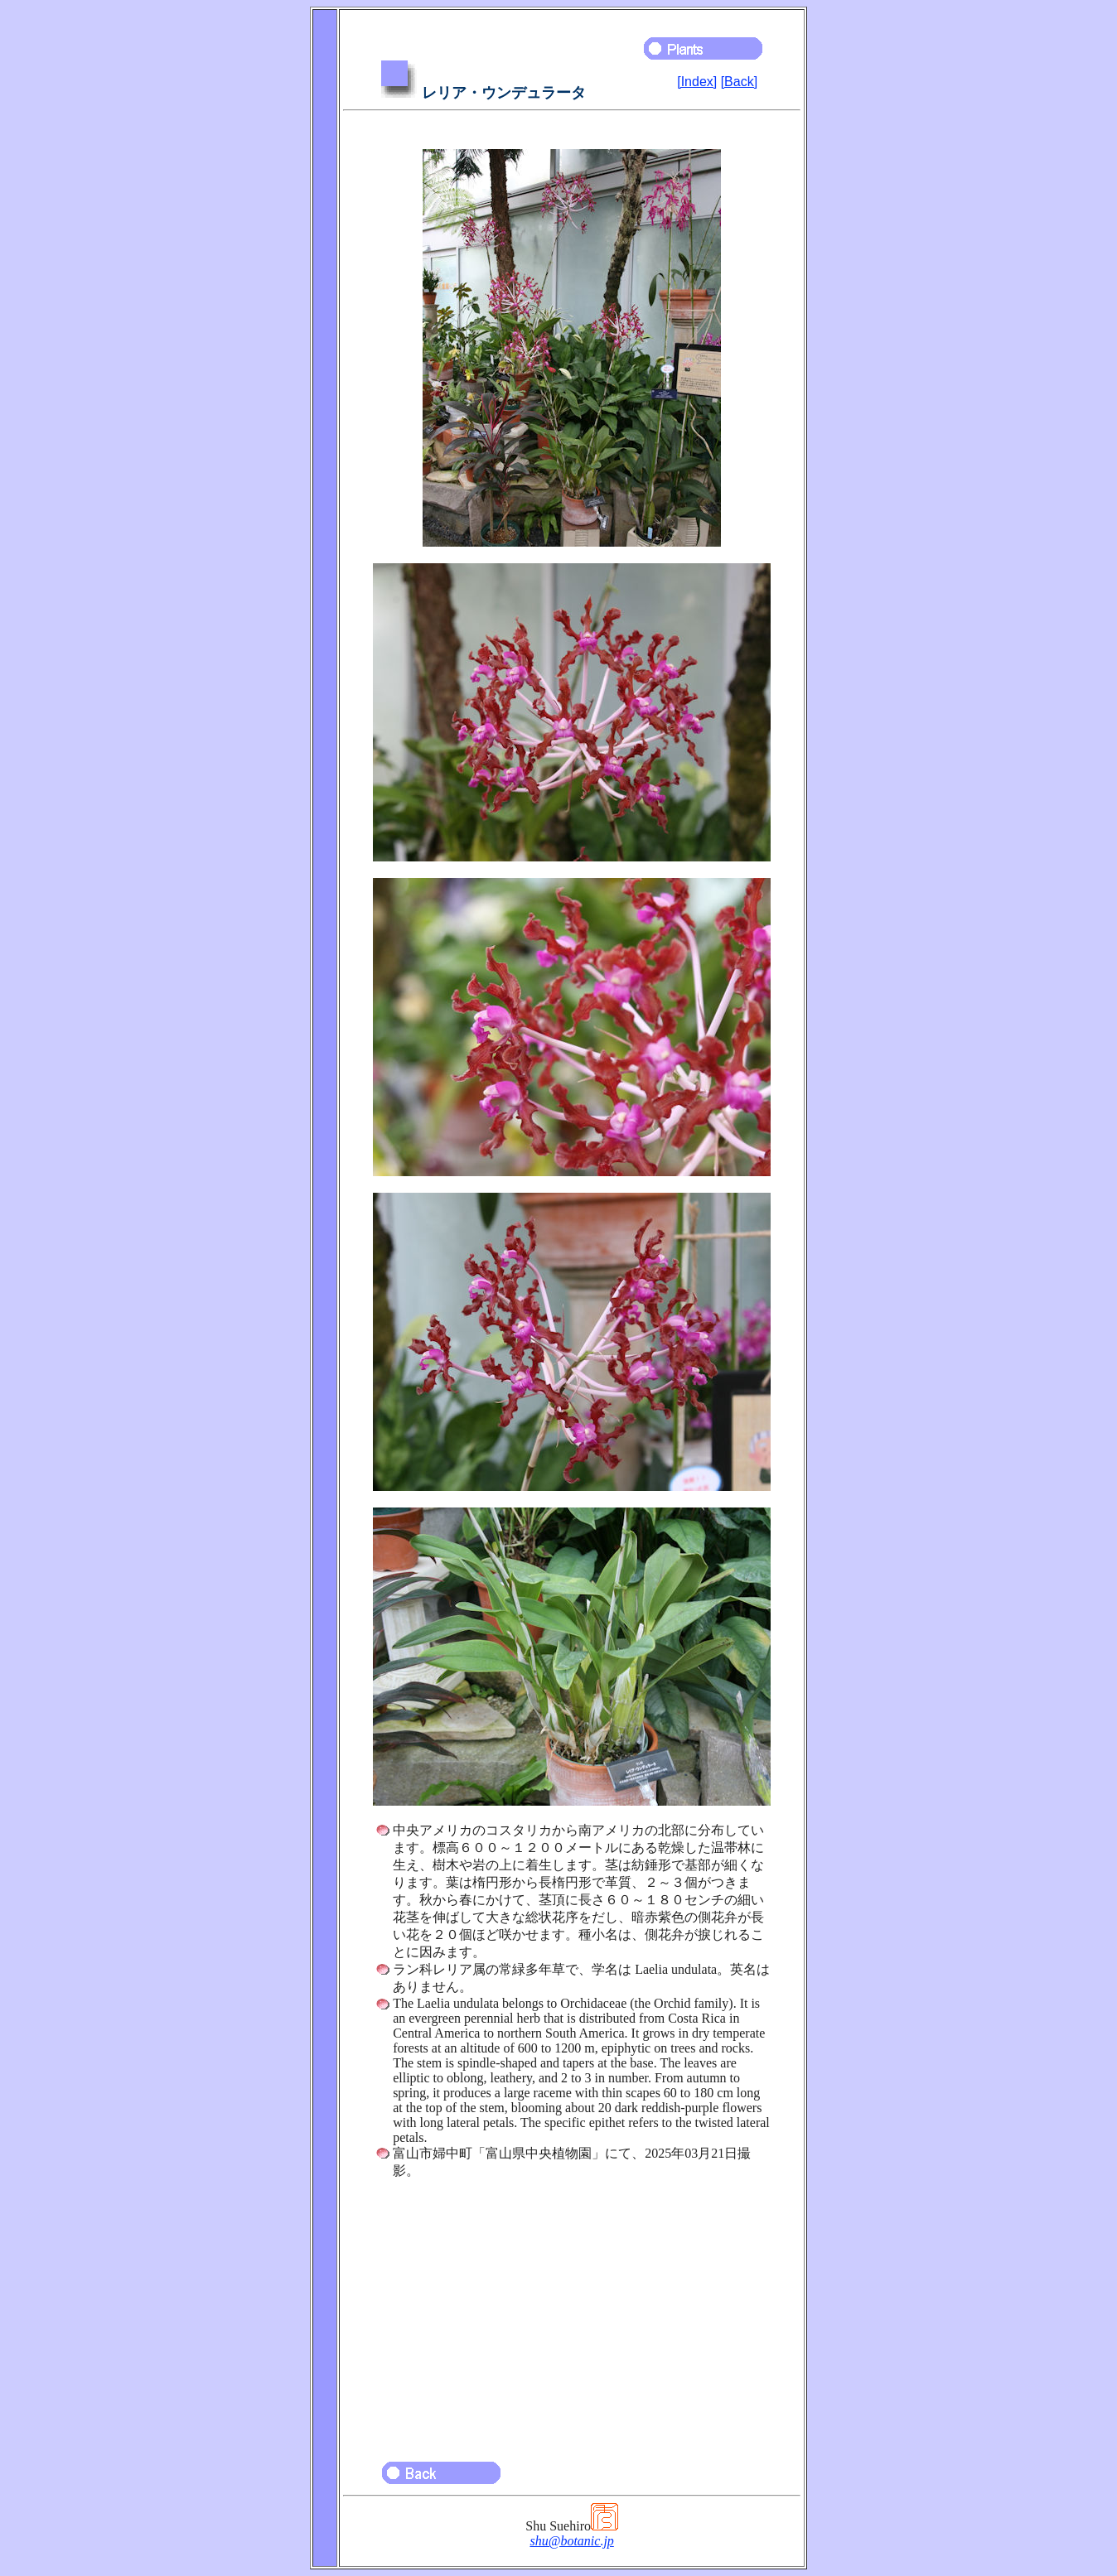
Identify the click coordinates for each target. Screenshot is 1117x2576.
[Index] (697, 82)
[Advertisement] (572, 2313)
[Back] (739, 82)
